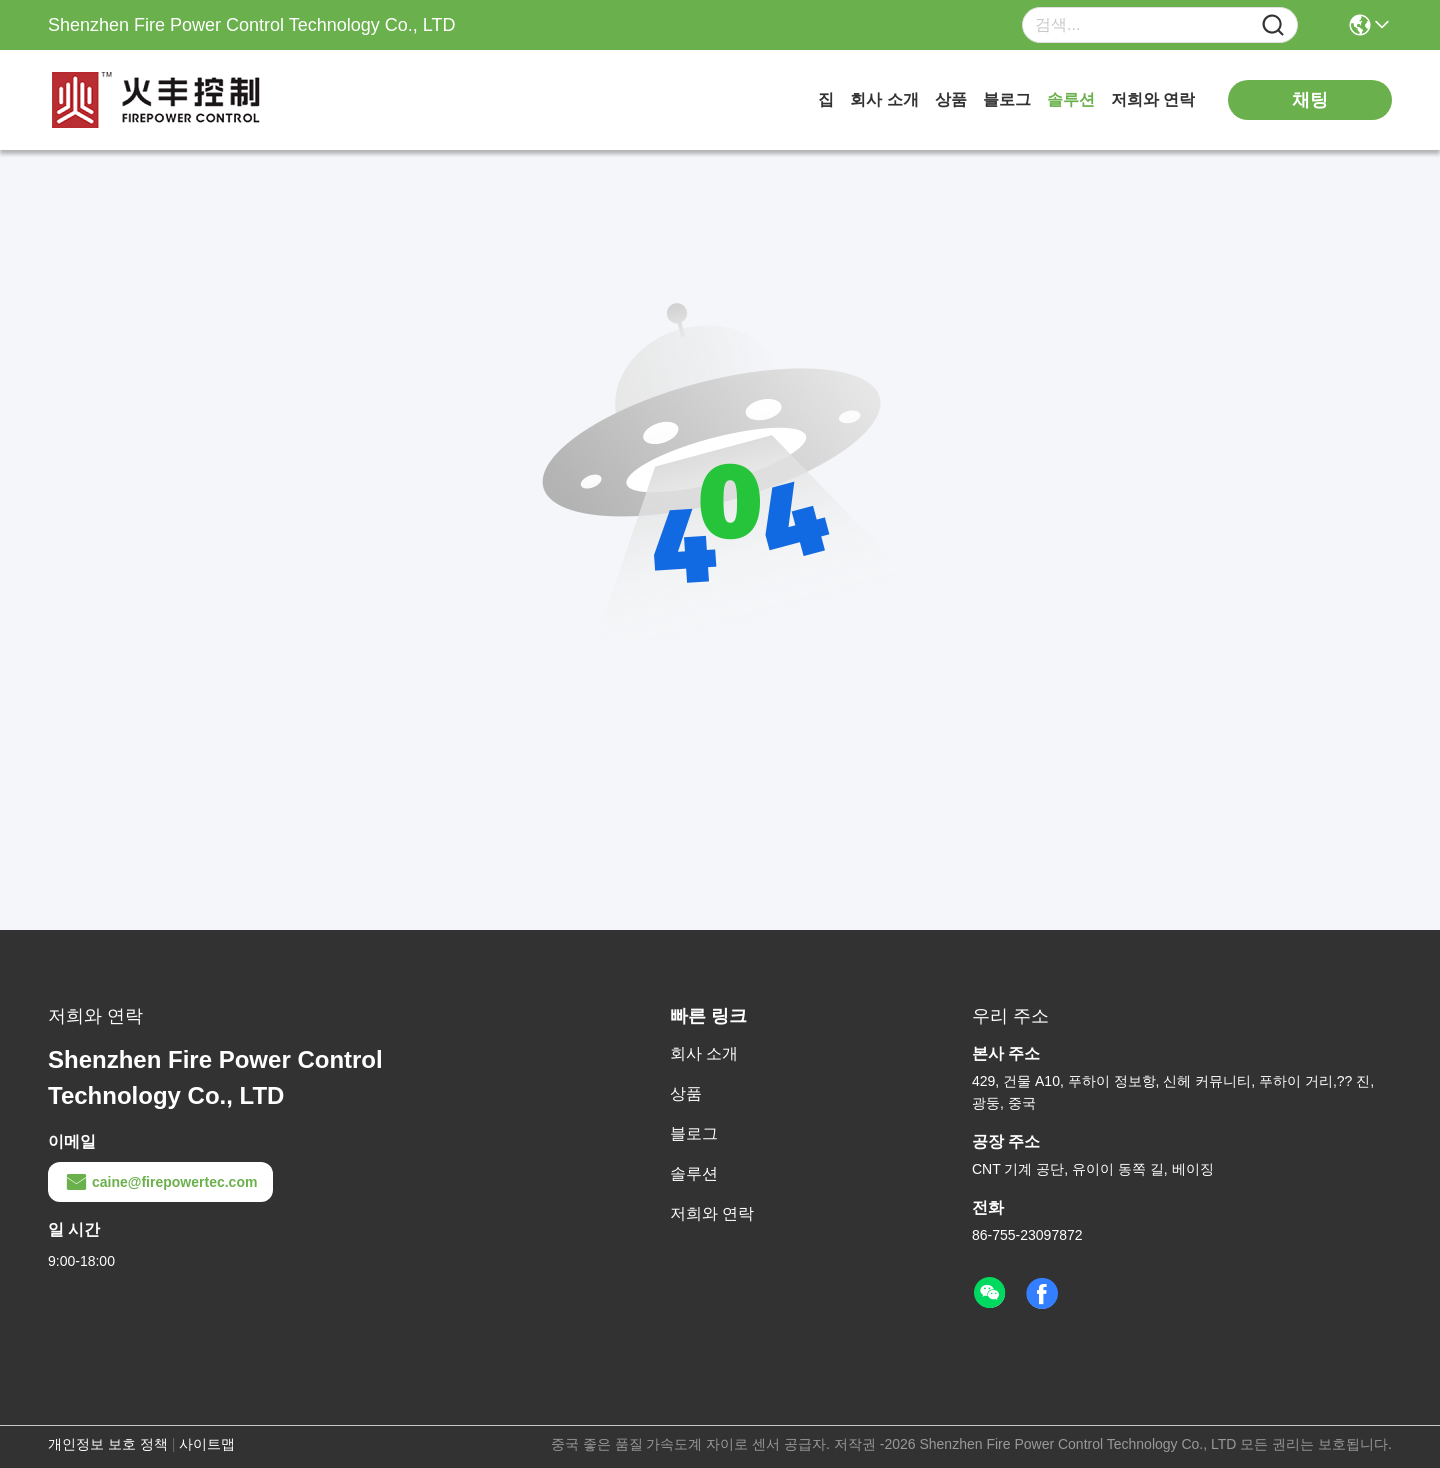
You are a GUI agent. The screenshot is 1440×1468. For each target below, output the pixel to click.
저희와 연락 (1153, 99)
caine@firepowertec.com (160, 1182)
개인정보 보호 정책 (108, 1444)
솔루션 (1071, 99)
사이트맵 (207, 1444)
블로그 (1007, 99)
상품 (951, 99)
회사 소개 (884, 99)
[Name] (1273, 25)
